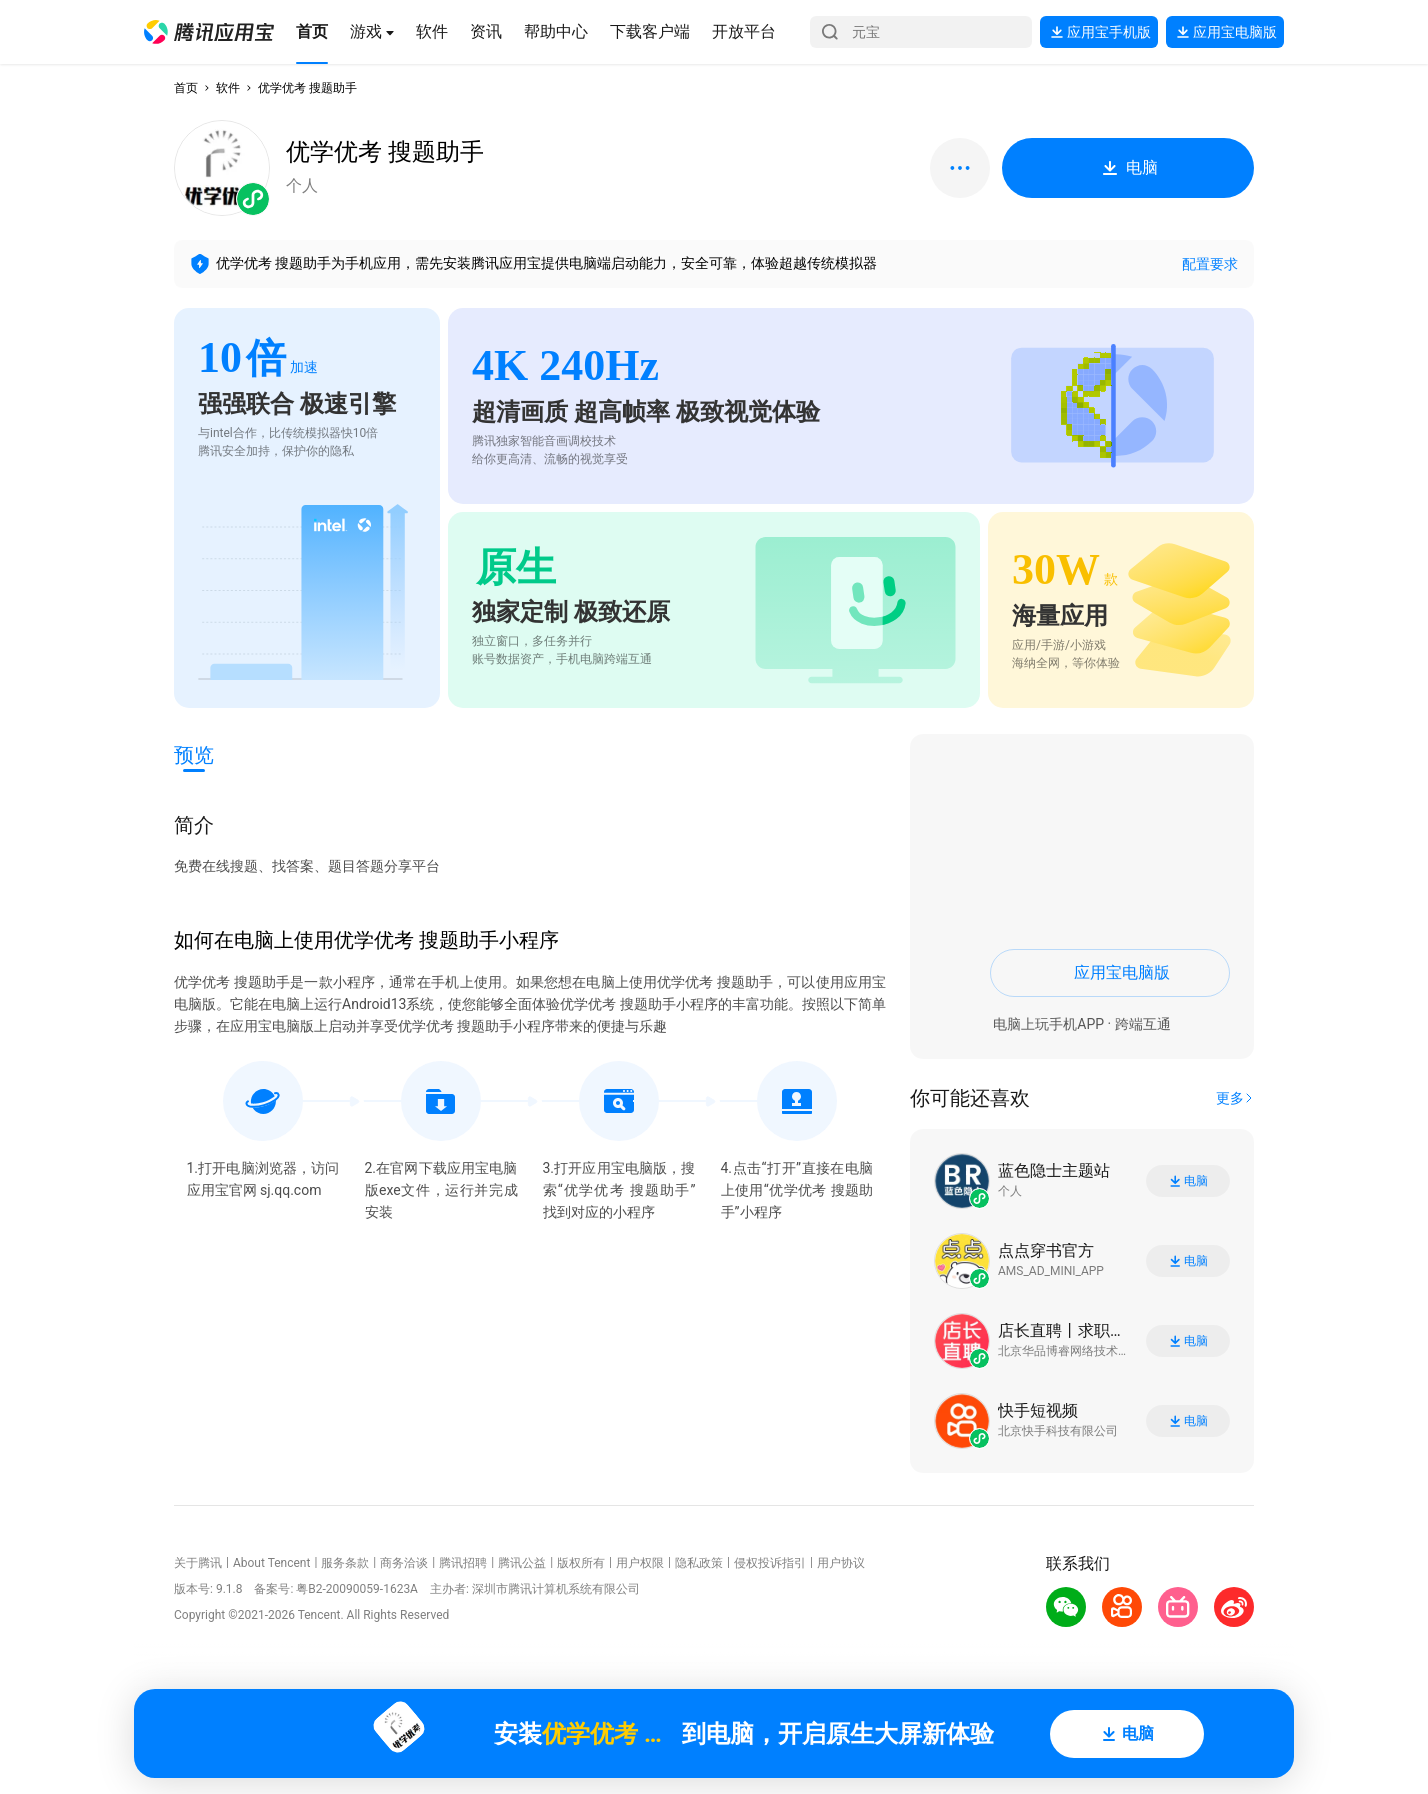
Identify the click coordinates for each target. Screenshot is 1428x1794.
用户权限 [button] (640, 1563)
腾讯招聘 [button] (463, 1563)
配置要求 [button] (1210, 264)
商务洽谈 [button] (404, 1563)
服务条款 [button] (345, 1563)
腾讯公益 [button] (522, 1563)
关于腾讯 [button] (198, 1563)
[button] (209, 32)
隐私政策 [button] (699, 1563)
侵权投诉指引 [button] (770, 1563)
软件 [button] (228, 88)
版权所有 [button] (581, 1563)
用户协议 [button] (841, 1563)
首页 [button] (186, 88)
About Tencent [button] (271, 1563)
